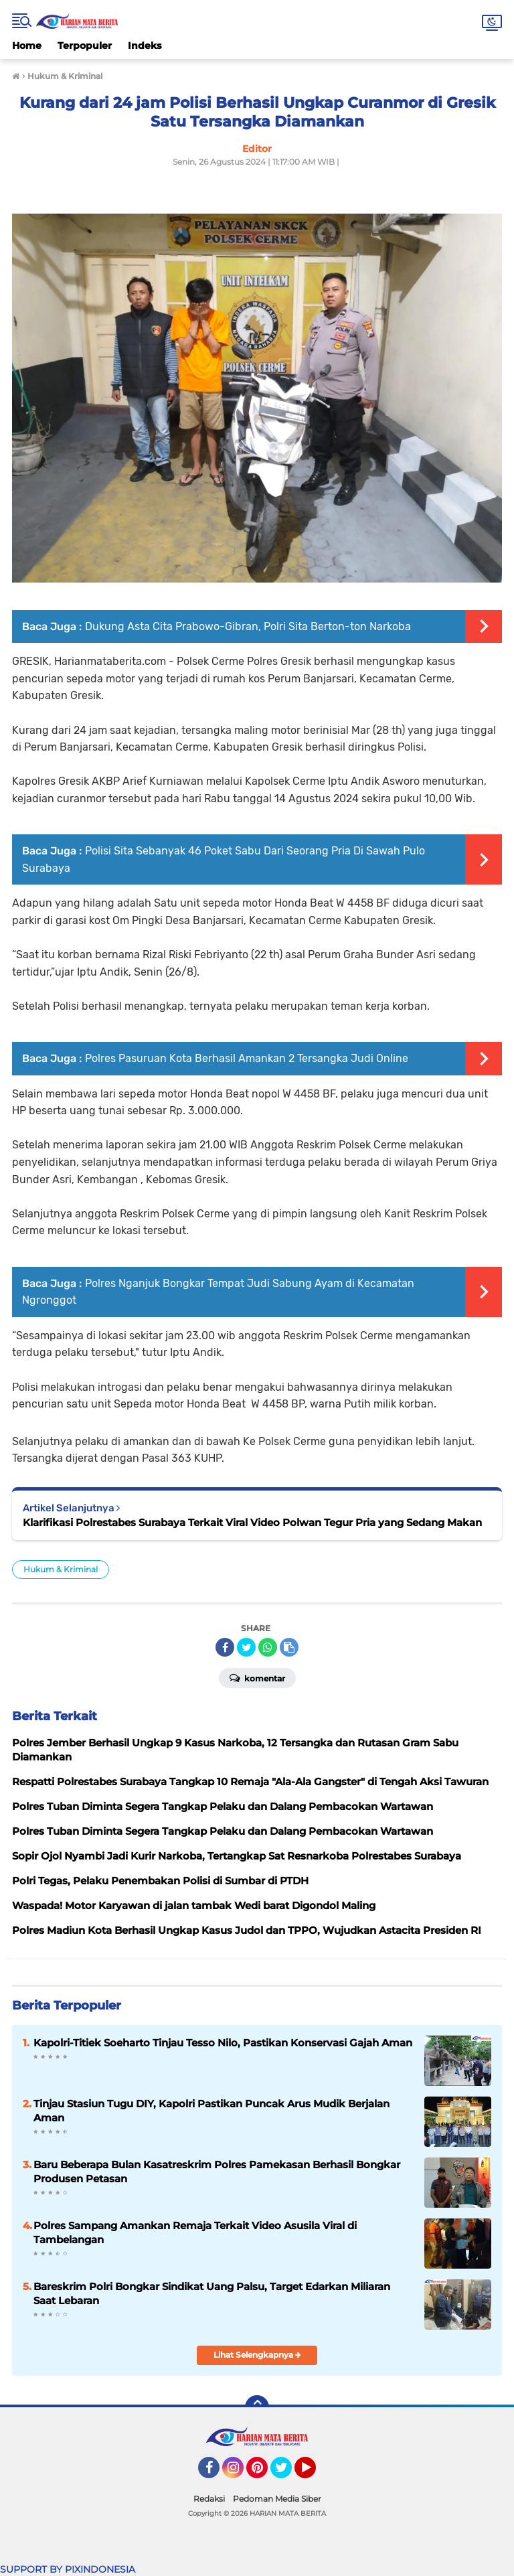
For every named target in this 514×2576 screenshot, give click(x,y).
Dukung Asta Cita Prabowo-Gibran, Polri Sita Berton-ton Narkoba (248, 626)
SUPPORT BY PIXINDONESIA (67, 2569)
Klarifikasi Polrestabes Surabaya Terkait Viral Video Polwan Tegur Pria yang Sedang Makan (252, 1522)
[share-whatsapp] (267, 1647)
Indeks (144, 46)
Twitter (287, 2473)
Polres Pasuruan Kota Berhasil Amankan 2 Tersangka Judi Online (246, 1058)
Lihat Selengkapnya (257, 2355)
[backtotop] (257, 2407)
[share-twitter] (246, 1647)
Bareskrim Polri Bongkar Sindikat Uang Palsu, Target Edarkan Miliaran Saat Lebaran (211, 2293)
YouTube (314, 2473)
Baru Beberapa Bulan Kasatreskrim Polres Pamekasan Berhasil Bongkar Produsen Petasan (216, 2171)
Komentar (257, 1677)
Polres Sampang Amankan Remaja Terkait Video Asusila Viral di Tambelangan (195, 2232)
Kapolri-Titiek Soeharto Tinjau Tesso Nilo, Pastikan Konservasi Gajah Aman (222, 2042)
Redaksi (209, 2499)
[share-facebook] (225, 1647)
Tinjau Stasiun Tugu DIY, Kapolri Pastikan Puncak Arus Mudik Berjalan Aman (211, 2110)
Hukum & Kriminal (60, 1569)
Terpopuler (85, 46)
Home (26, 46)
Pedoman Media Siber (277, 2499)
